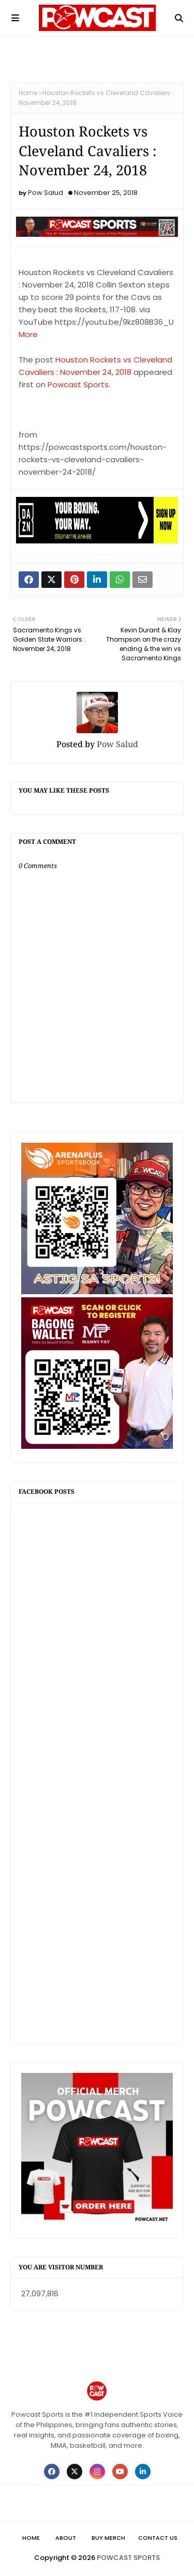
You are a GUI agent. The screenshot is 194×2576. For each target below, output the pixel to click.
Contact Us (157, 2538)
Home (28, 92)
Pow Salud (45, 193)
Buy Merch (108, 2538)
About (65, 2538)
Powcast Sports (78, 384)
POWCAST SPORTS (128, 2558)
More (28, 334)
